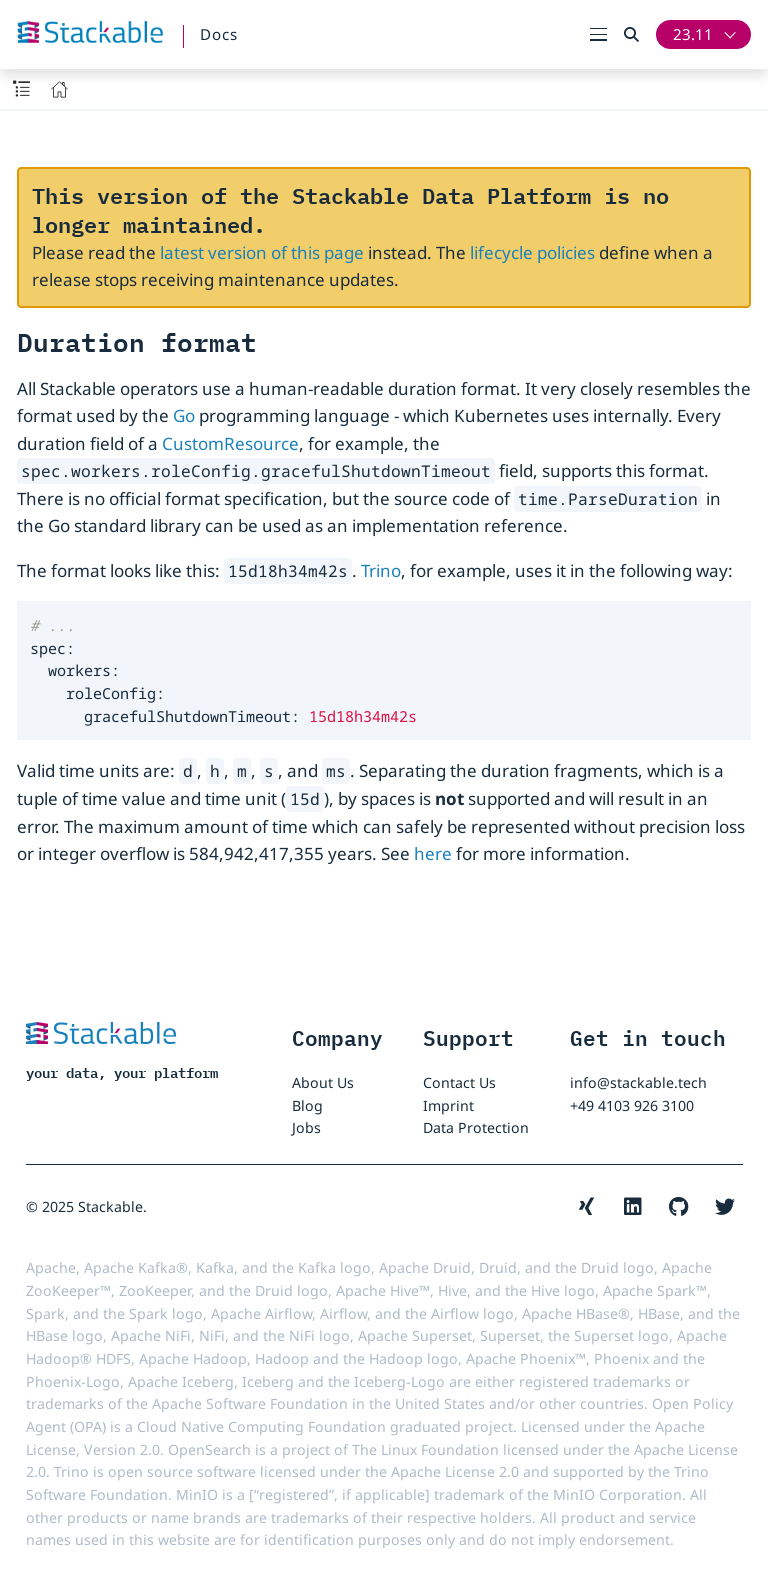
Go (184, 415)
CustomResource (230, 443)
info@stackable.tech (638, 1082)
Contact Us (459, 1082)
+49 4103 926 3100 (632, 1105)
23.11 (693, 34)
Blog (307, 1105)
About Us (323, 1082)
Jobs (306, 1127)
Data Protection (476, 1127)
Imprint (448, 1105)
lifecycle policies (532, 252)
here (433, 853)
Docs (219, 34)
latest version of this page (262, 252)
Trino (381, 570)
